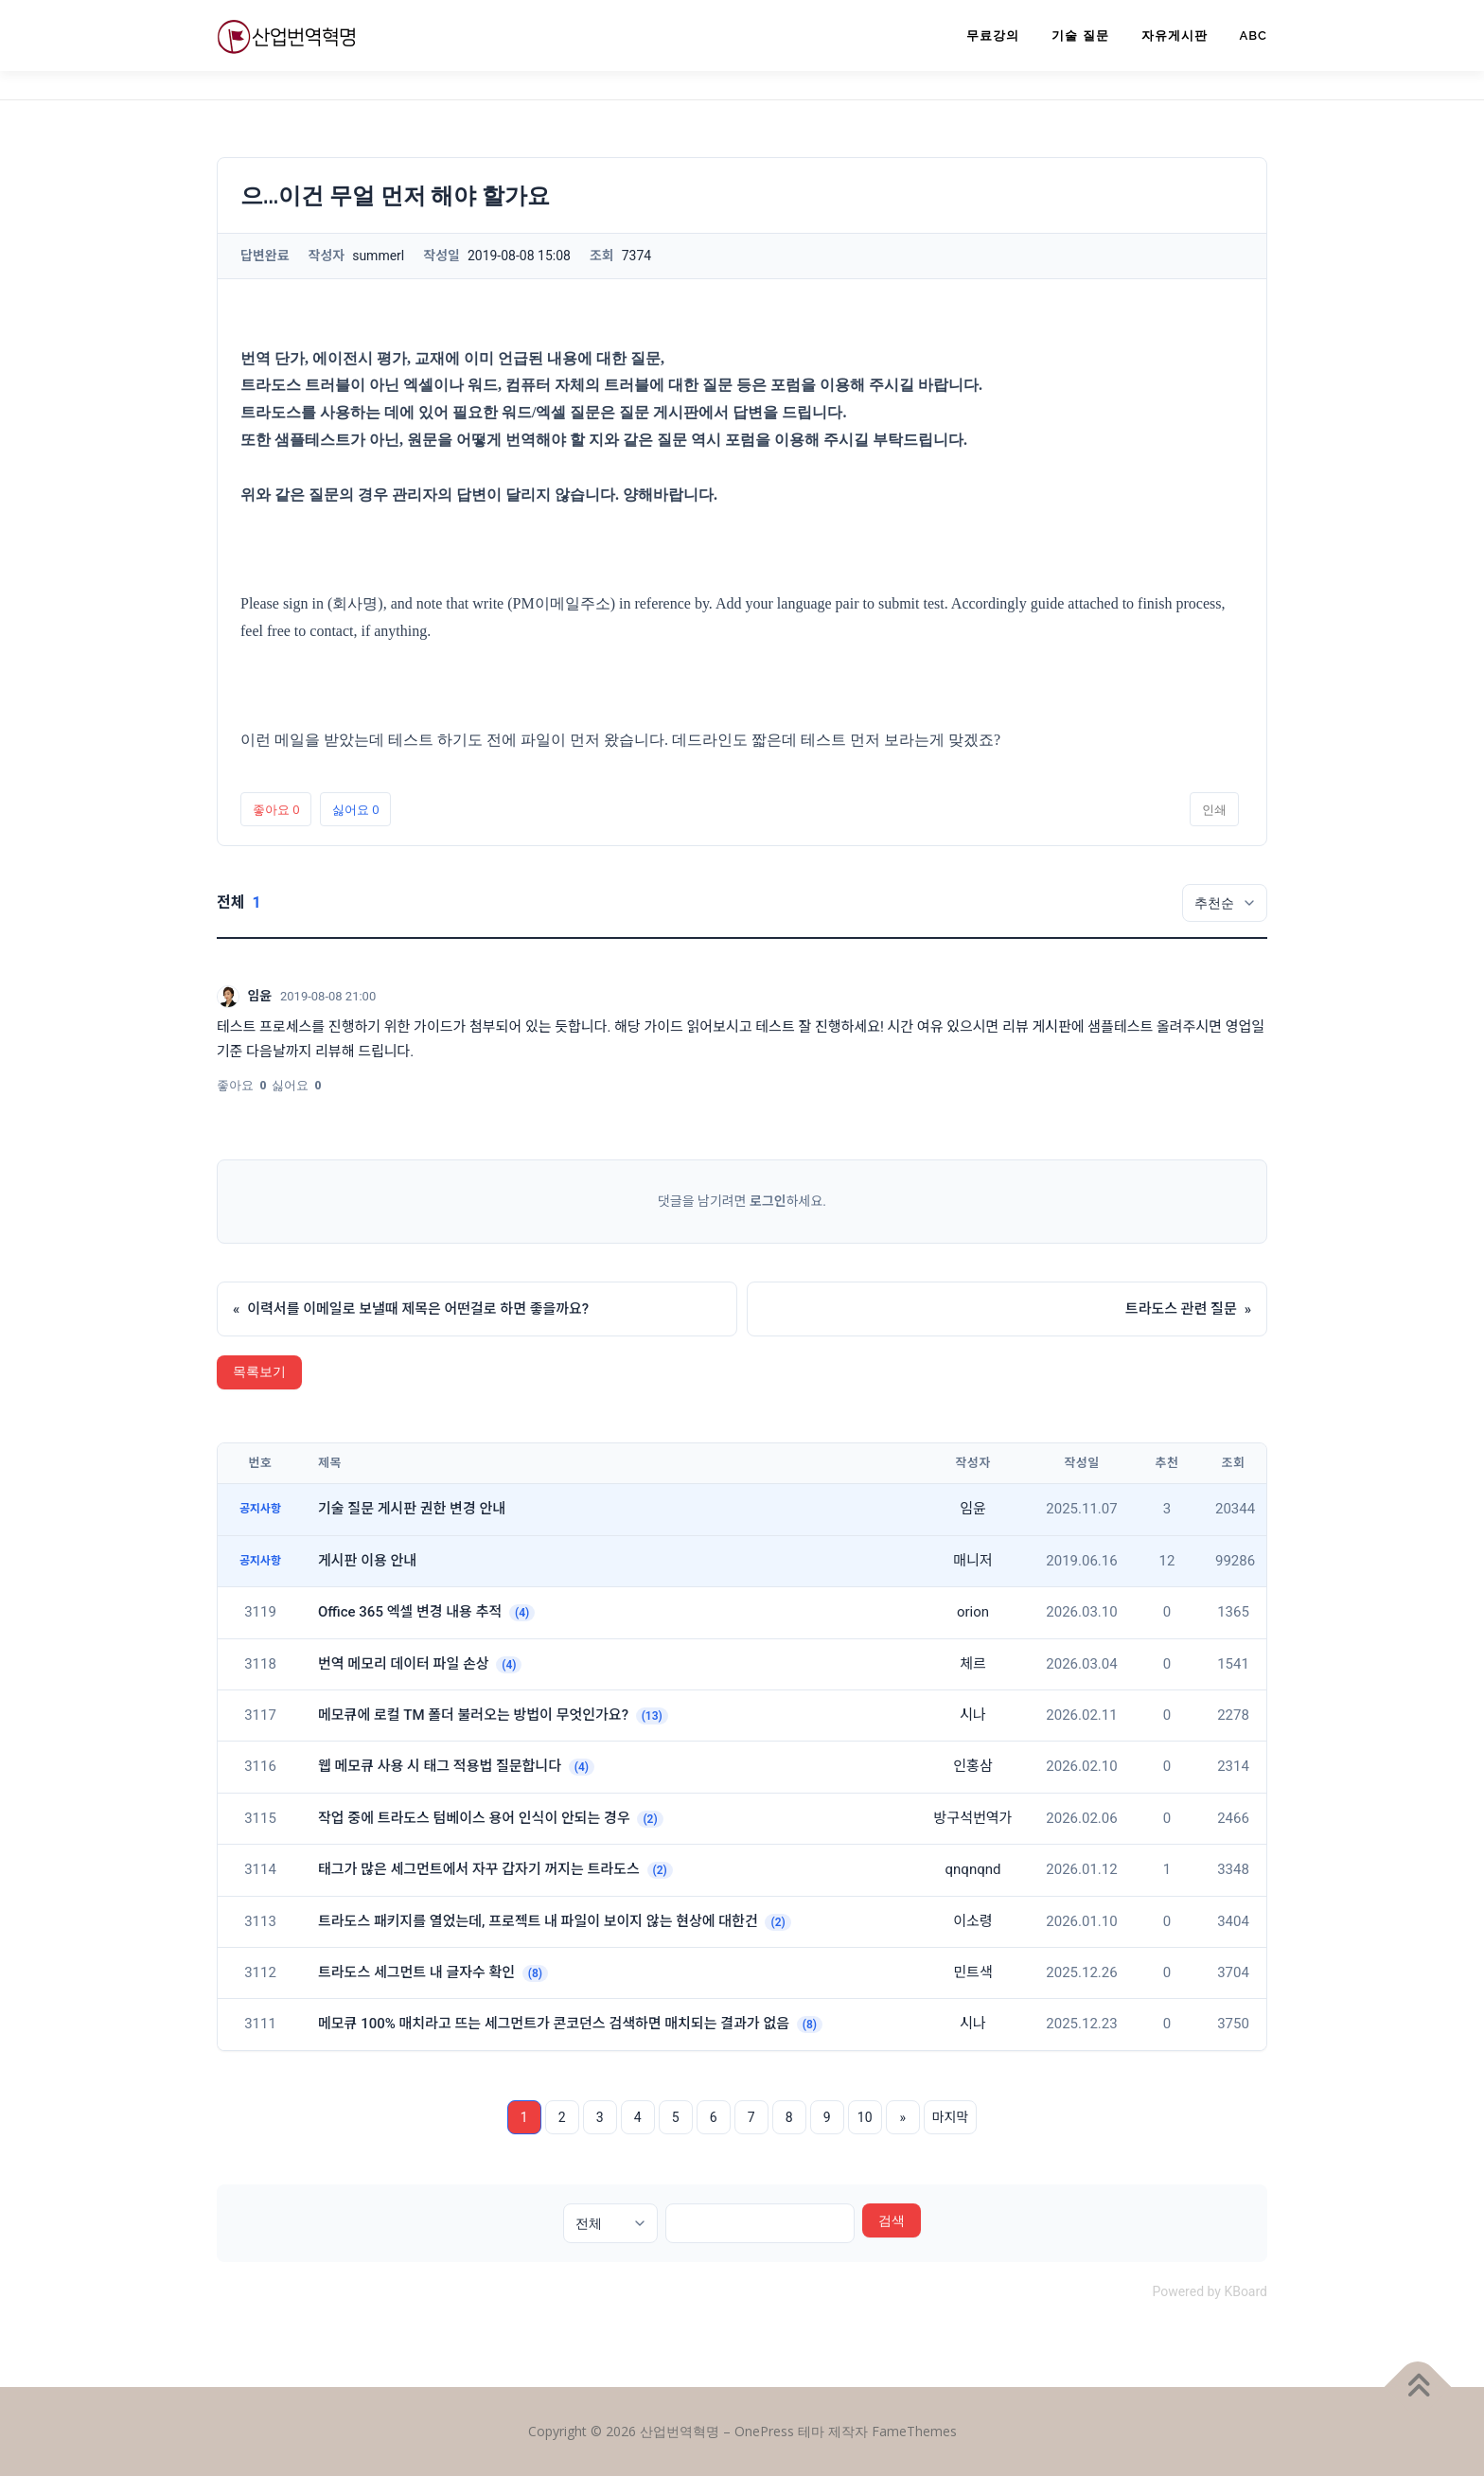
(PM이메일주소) (561, 603)
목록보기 (259, 1372)
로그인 (768, 1201)
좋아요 (276, 809)
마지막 (950, 2117)
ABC (1253, 35)
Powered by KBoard (1209, 2291)
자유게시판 (1174, 35)
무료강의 (992, 35)
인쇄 (1214, 809)
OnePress (764, 2431)
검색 (891, 2220)
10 (865, 2117)
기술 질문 (1079, 35)
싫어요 (355, 809)
